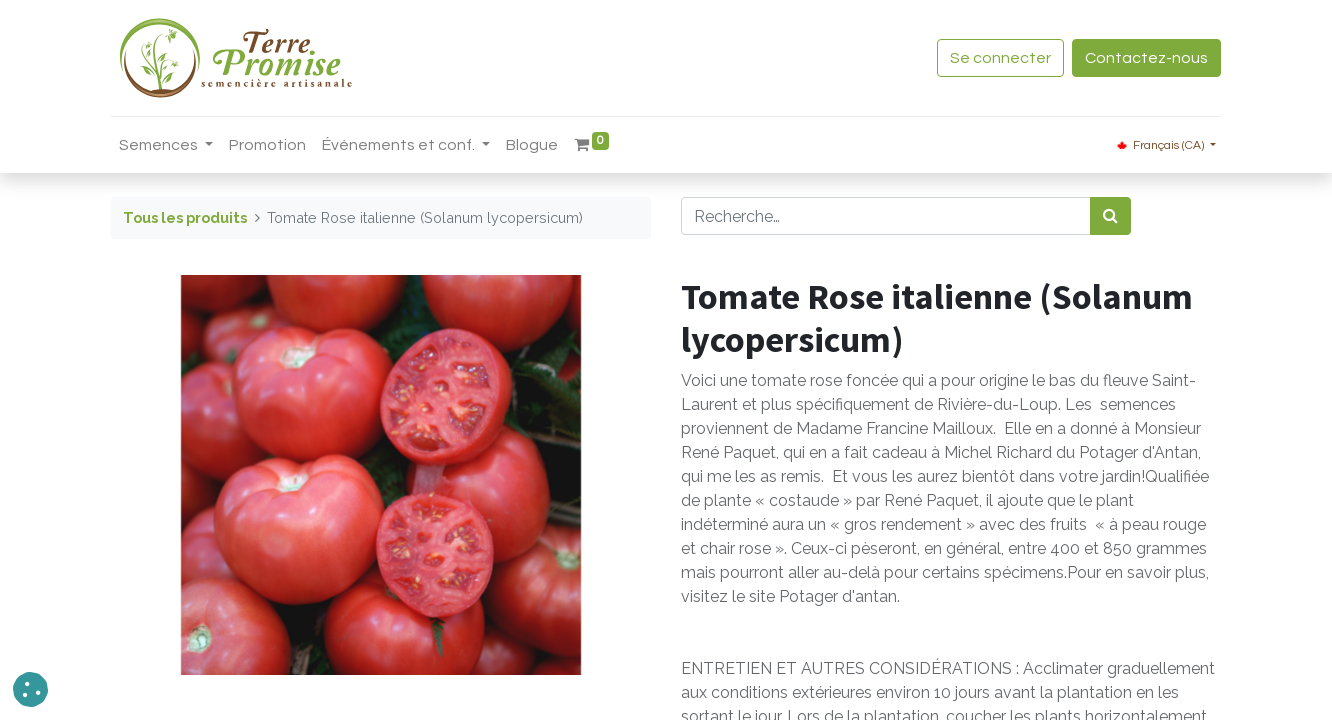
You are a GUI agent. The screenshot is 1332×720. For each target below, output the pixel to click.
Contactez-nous (1146, 58)
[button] (30, 689)
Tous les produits (185, 217)
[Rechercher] (1110, 216)
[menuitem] (267, 145)
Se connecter (1000, 58)
